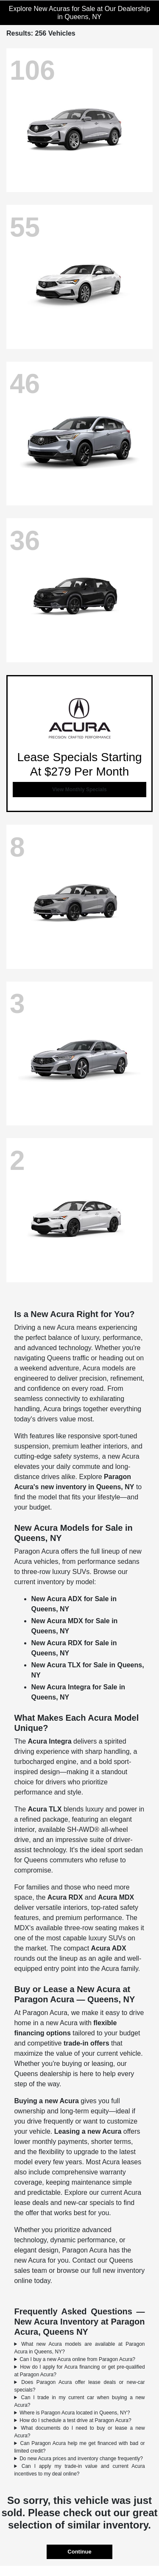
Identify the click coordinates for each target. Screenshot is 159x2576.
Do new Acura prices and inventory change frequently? (81, 2459)
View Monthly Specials (79, 790)
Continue (79, 2551)
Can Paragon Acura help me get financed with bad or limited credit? (79, 2447)
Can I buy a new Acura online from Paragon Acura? (77, 2359)
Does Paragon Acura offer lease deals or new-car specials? (79, 2386)
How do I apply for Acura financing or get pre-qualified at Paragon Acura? (79, 2371)
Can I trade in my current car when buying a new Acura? (79, 2401)
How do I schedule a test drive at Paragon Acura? (75, 2420)
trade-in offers (86, 2043)
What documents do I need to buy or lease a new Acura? (79, 2432)
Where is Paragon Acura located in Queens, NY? (75, 2413)
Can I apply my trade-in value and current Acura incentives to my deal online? (79, 2470)
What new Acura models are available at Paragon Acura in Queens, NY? (79, 2348)
